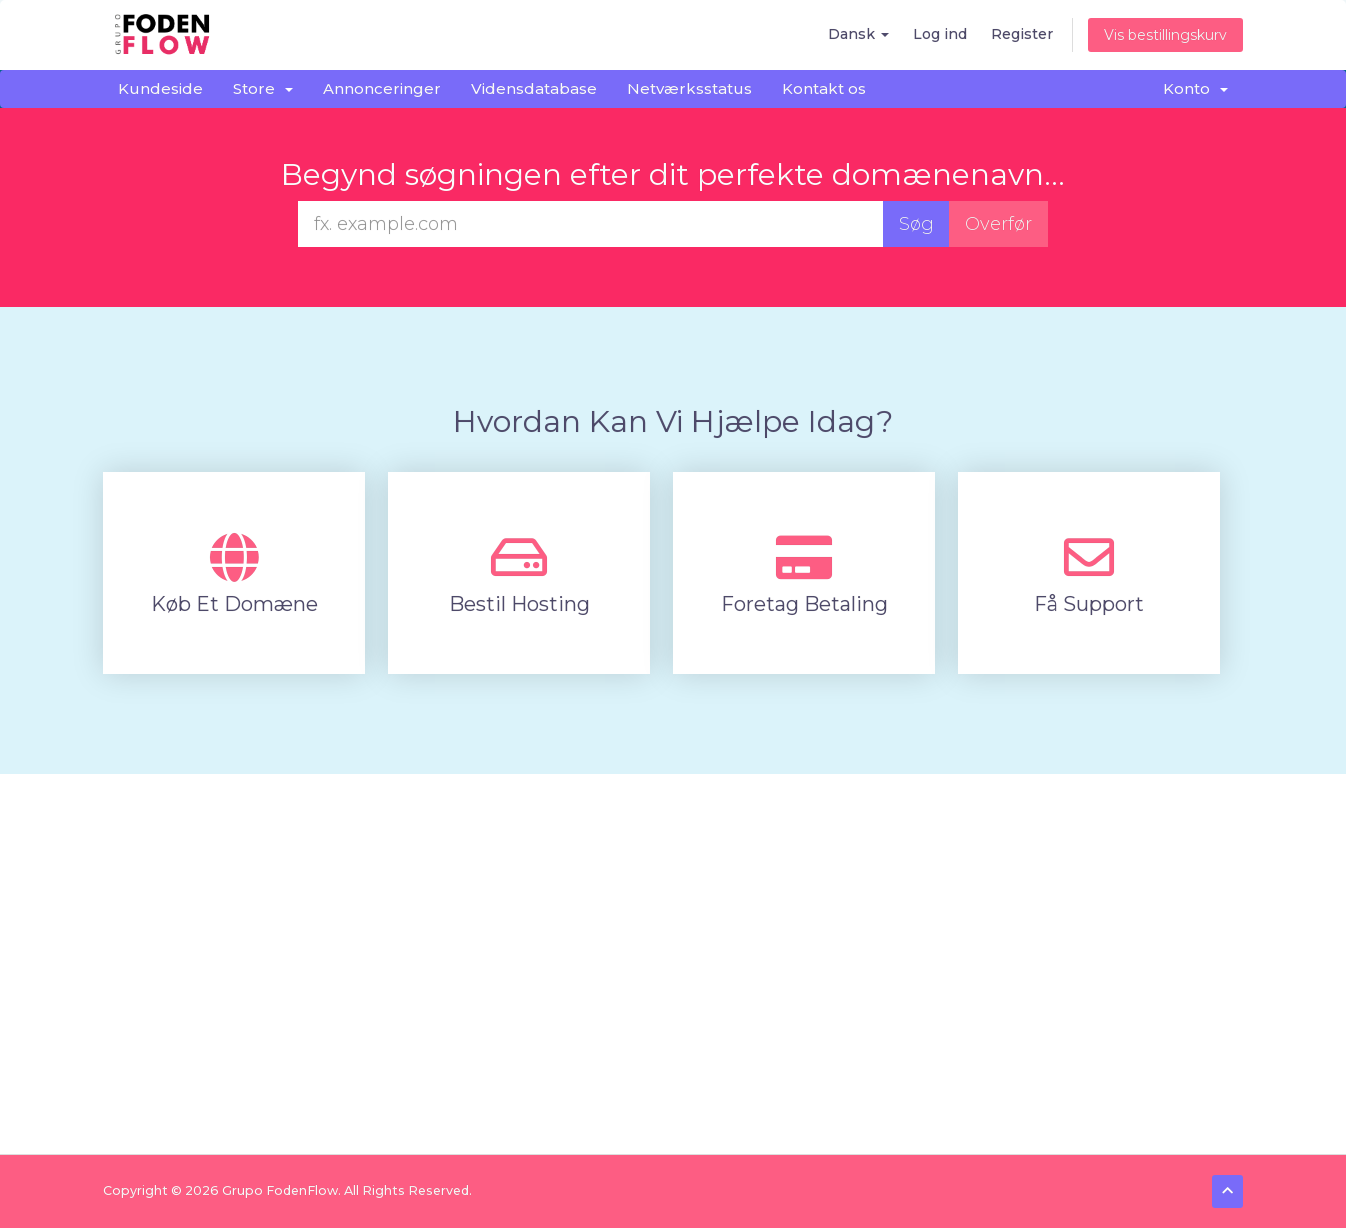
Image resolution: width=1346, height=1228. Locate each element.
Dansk (858, 34)
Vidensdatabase (534, 88)
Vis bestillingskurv (1165, 35)
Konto (1195, 88)
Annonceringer (382, 88)
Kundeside (160, 88)
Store (263, 88)
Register (1022, 34)
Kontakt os (824, 88)
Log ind (940, 34)
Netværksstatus (689, 88)
